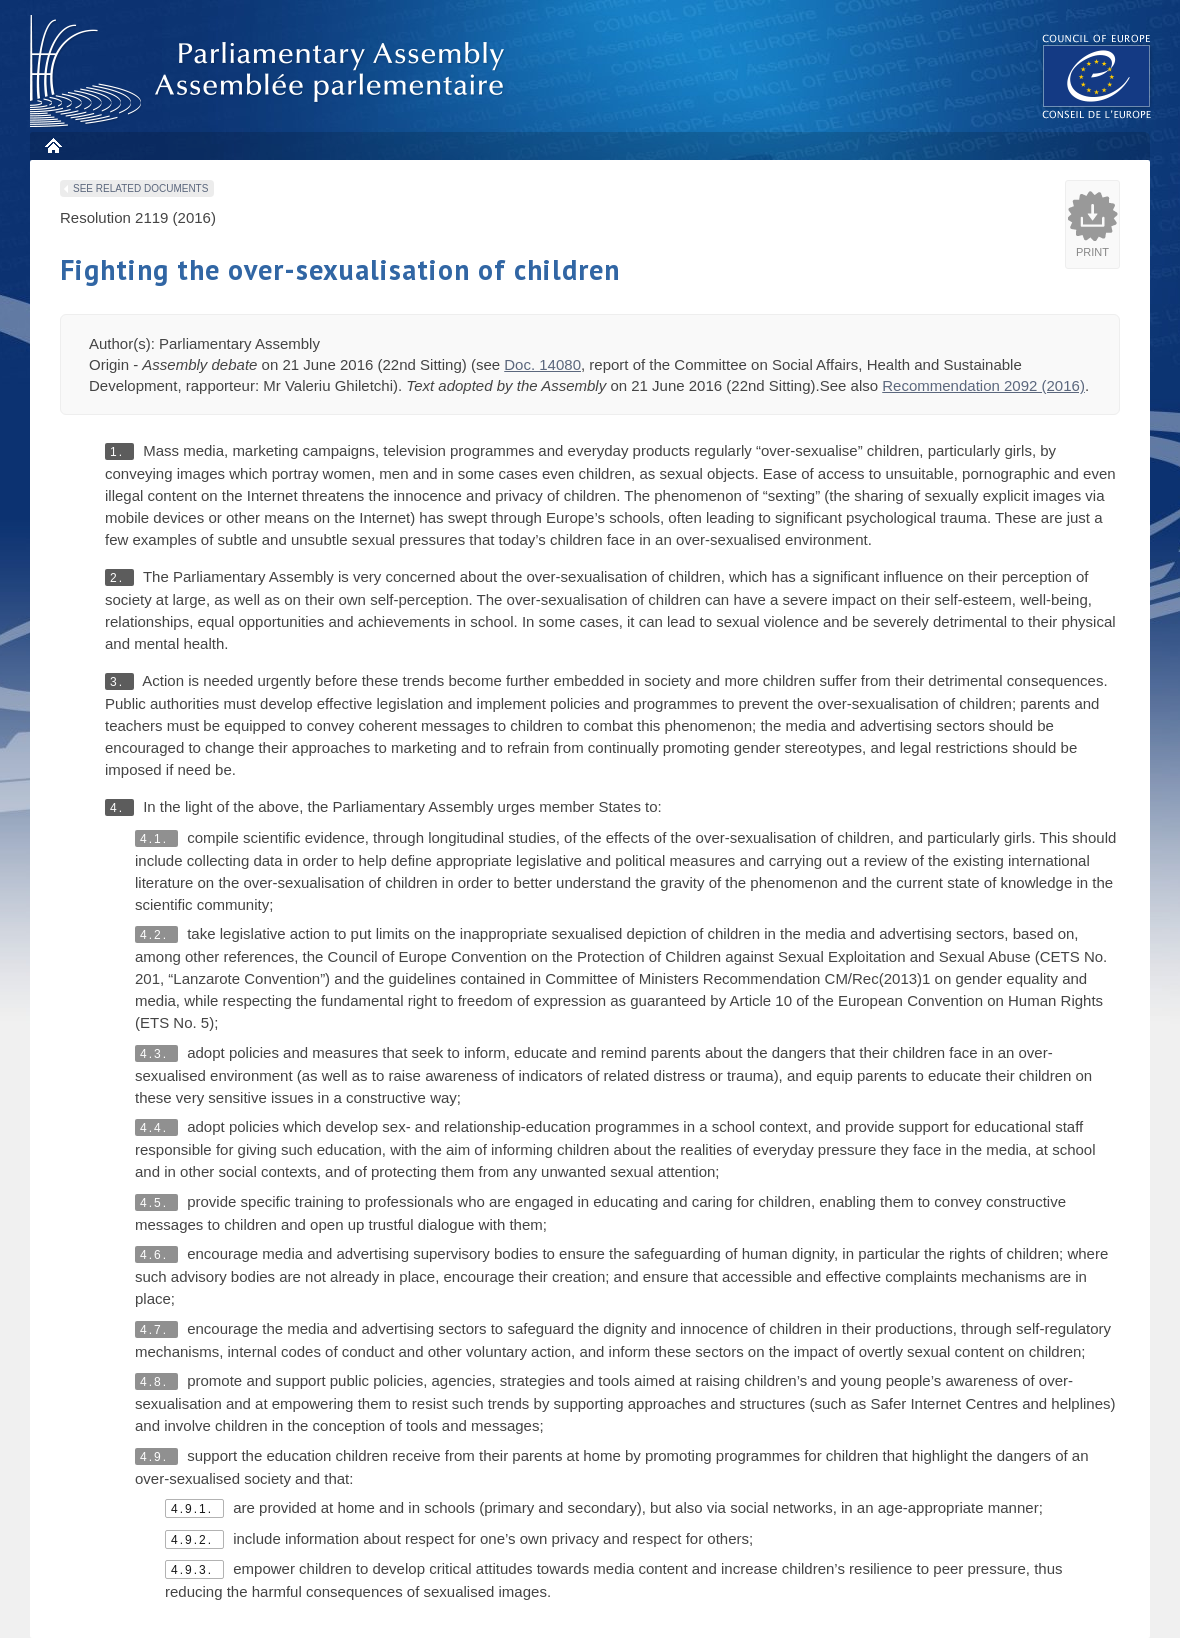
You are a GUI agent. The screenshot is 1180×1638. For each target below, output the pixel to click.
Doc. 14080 (542, 364)
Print (1092, 252)
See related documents (140, 188)
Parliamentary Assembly (271, 71)
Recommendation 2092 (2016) (983, 385)
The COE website (1097, 75)
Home (52, 145)
